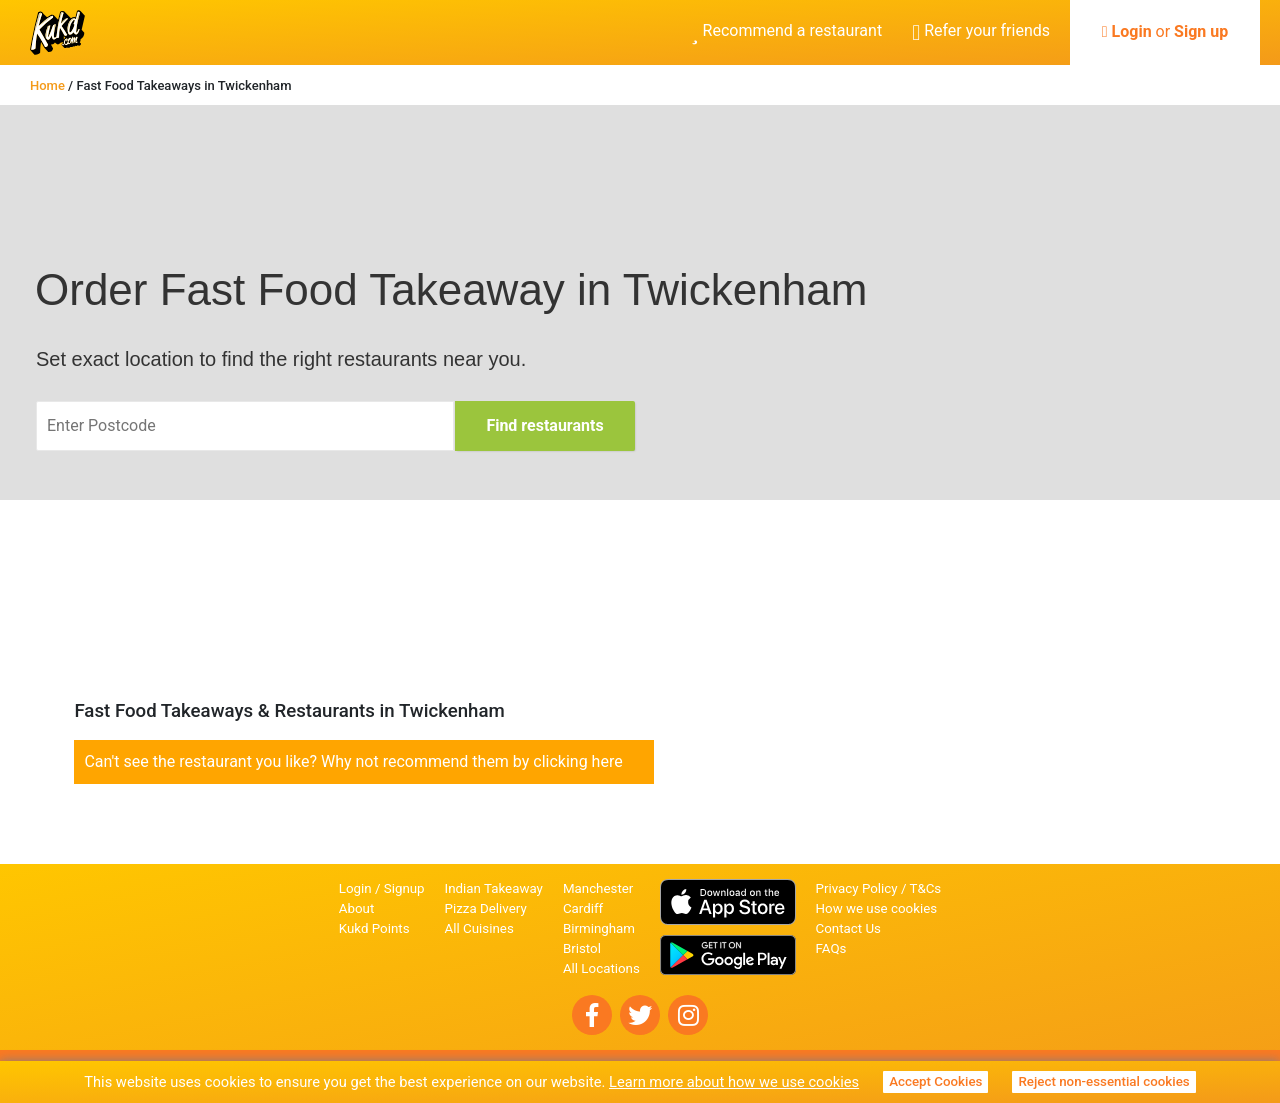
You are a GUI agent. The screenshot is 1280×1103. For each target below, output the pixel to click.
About (357, 908)
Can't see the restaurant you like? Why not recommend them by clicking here (353, 761)
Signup (404, 888)
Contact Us (848, 928)
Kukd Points (374, 928)
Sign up (1201, 31)
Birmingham (599, 928)
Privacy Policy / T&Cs (879, 888)
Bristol (582, 948)
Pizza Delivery (486, 908)
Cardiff (583, 908)
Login (1132, 31)
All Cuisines (479, 928)
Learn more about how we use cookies (734, 1082)
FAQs (831, 948)
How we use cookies (877, 908)
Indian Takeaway (494, 888)
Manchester (598, 888)
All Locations (601, 968)
